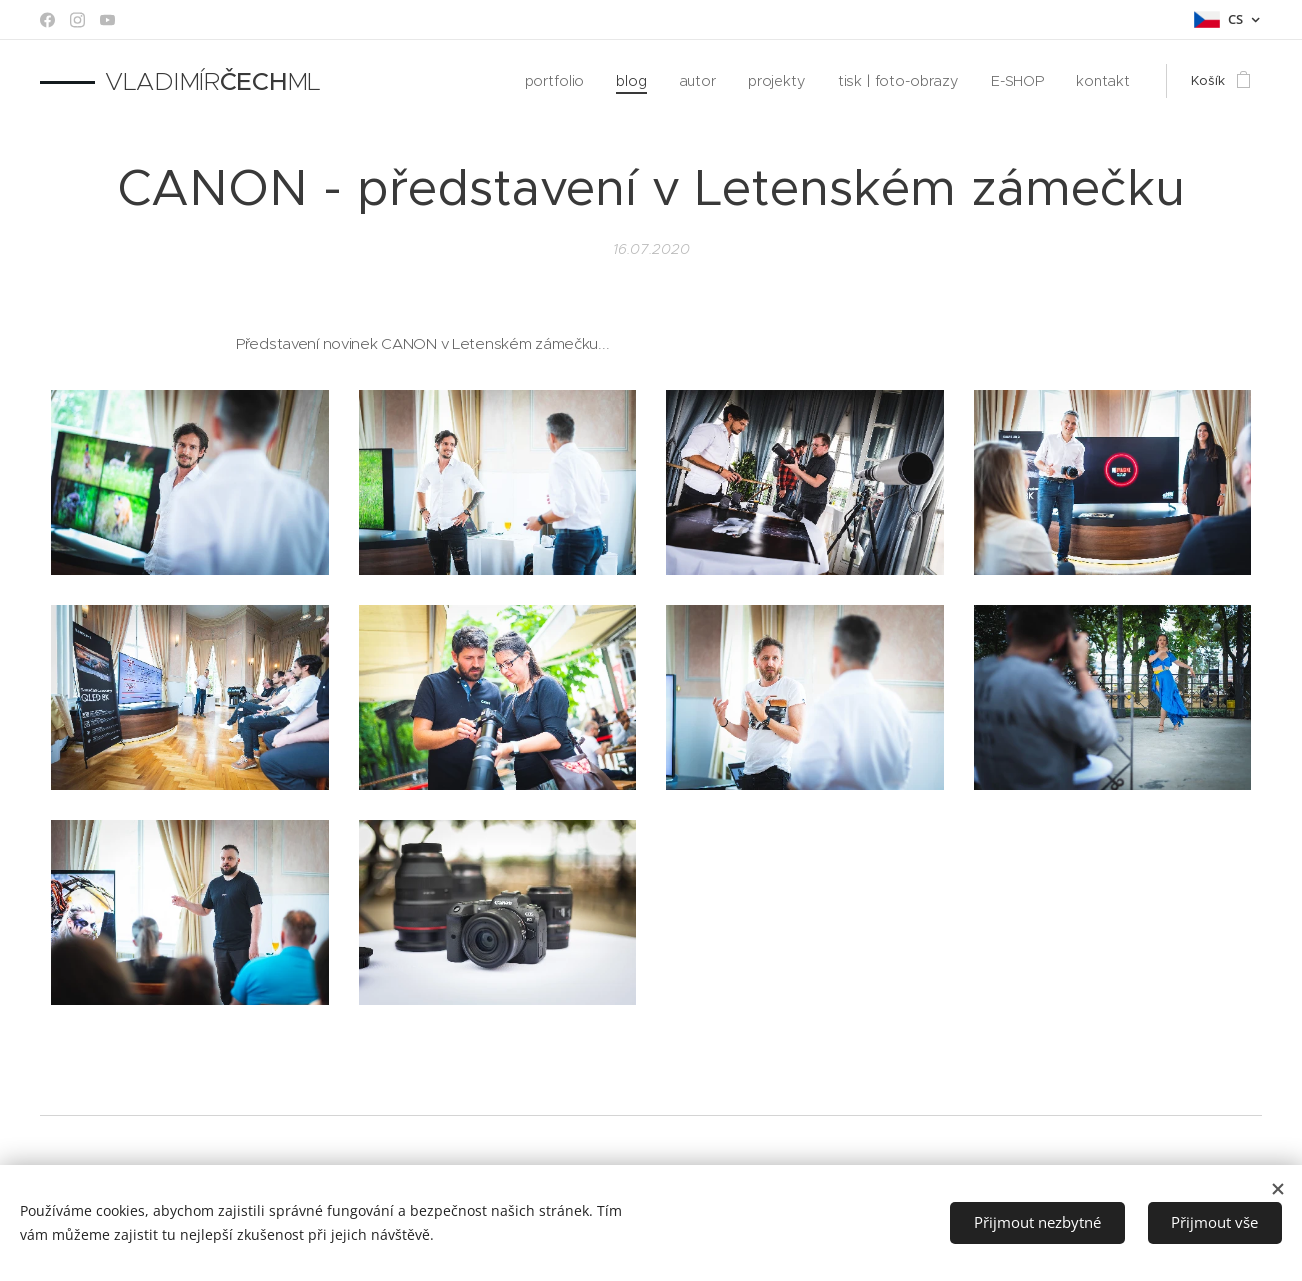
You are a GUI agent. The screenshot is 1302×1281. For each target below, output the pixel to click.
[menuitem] (584, 81)
